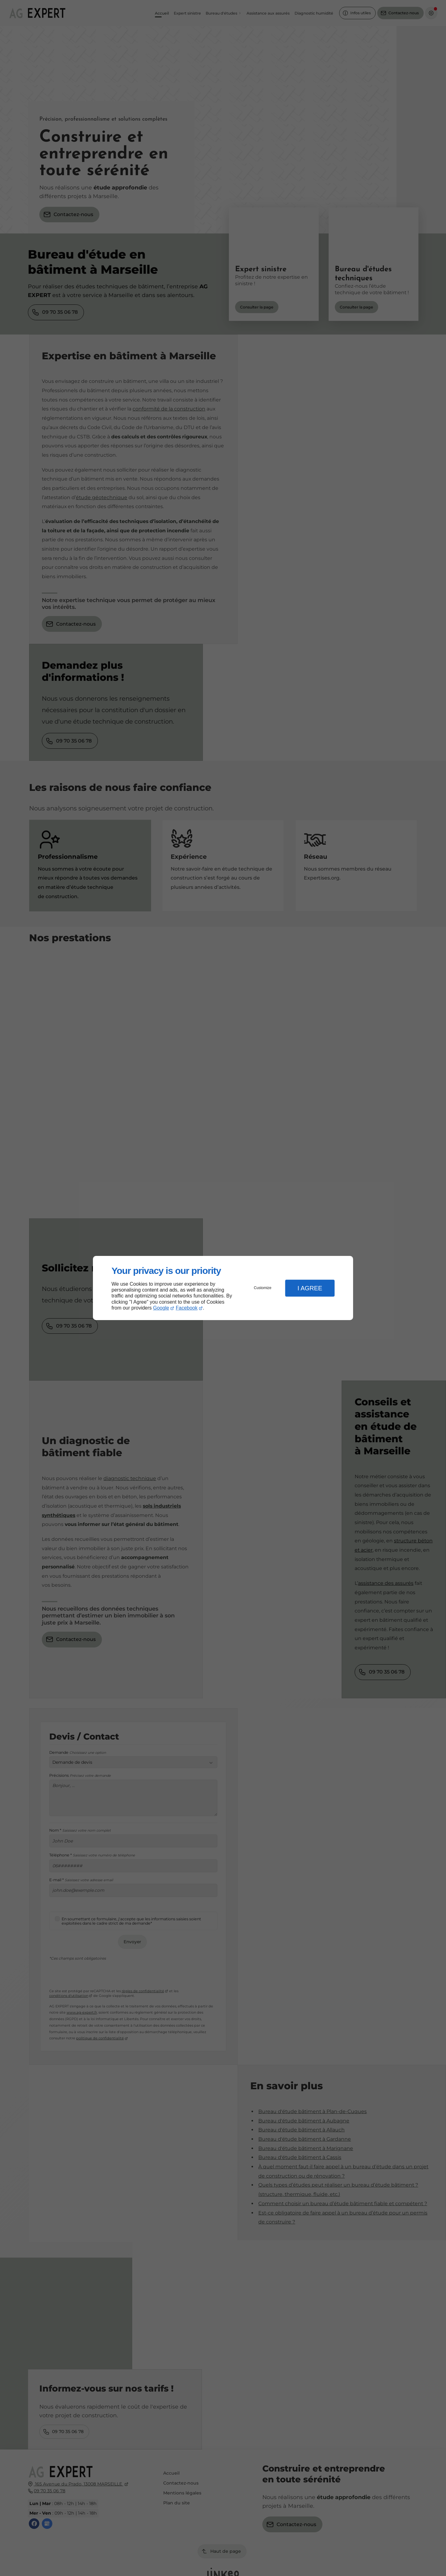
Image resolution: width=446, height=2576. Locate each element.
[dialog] (223, 1288)
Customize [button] (263, 1288)
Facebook (187, 1307)
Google (161, 1307)
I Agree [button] (309, 1288)
